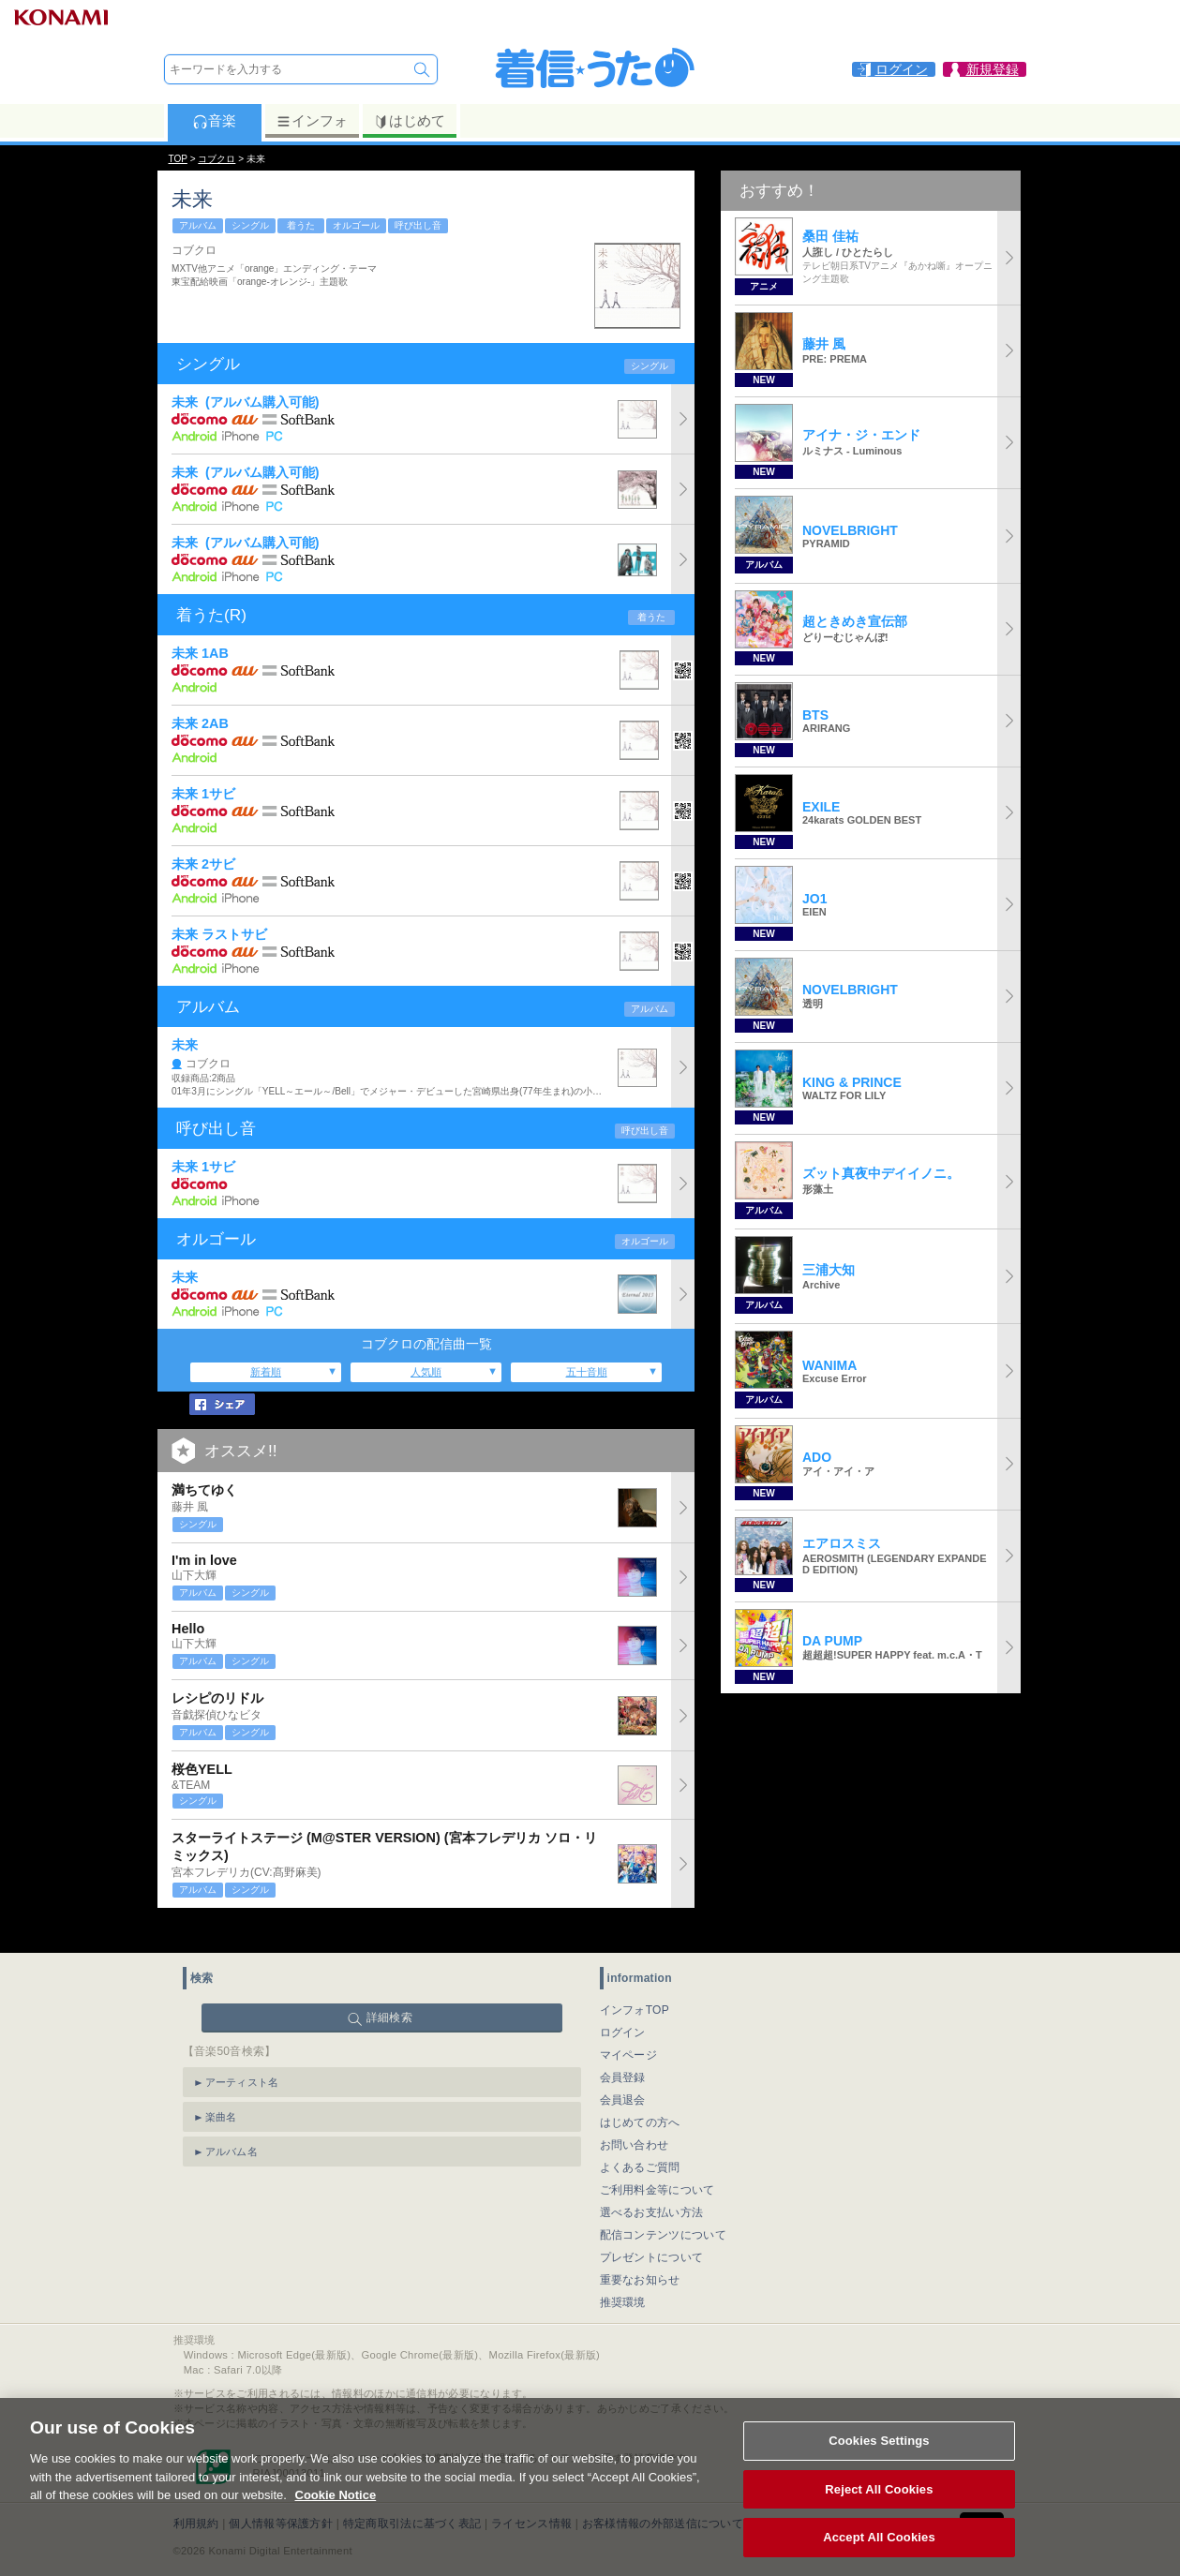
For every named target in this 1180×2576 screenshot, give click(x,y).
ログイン (623, 2006)
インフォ (312, 120)
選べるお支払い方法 (652, 2186)
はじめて (409, 120)
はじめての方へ (640, 2096)
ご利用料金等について (657, 2163)
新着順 (265, 1371)
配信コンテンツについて (663, 2208)
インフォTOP (635, 1983)
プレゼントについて (652, 2231)
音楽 (214, 120)
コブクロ (216, 159)
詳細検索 (389, 1991)
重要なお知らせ (640, 2253)
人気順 (426, 1371)
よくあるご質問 (640, 2141)
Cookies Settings (879, 2462)
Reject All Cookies (879, 2511)
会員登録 (623, 2051)
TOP (178, 159)
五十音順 (586, 1371)
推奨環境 (623, 2276)
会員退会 (623, 2073)
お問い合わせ (634, 2118)
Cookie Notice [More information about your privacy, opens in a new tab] (336, 2516)
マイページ (629, 2028)
